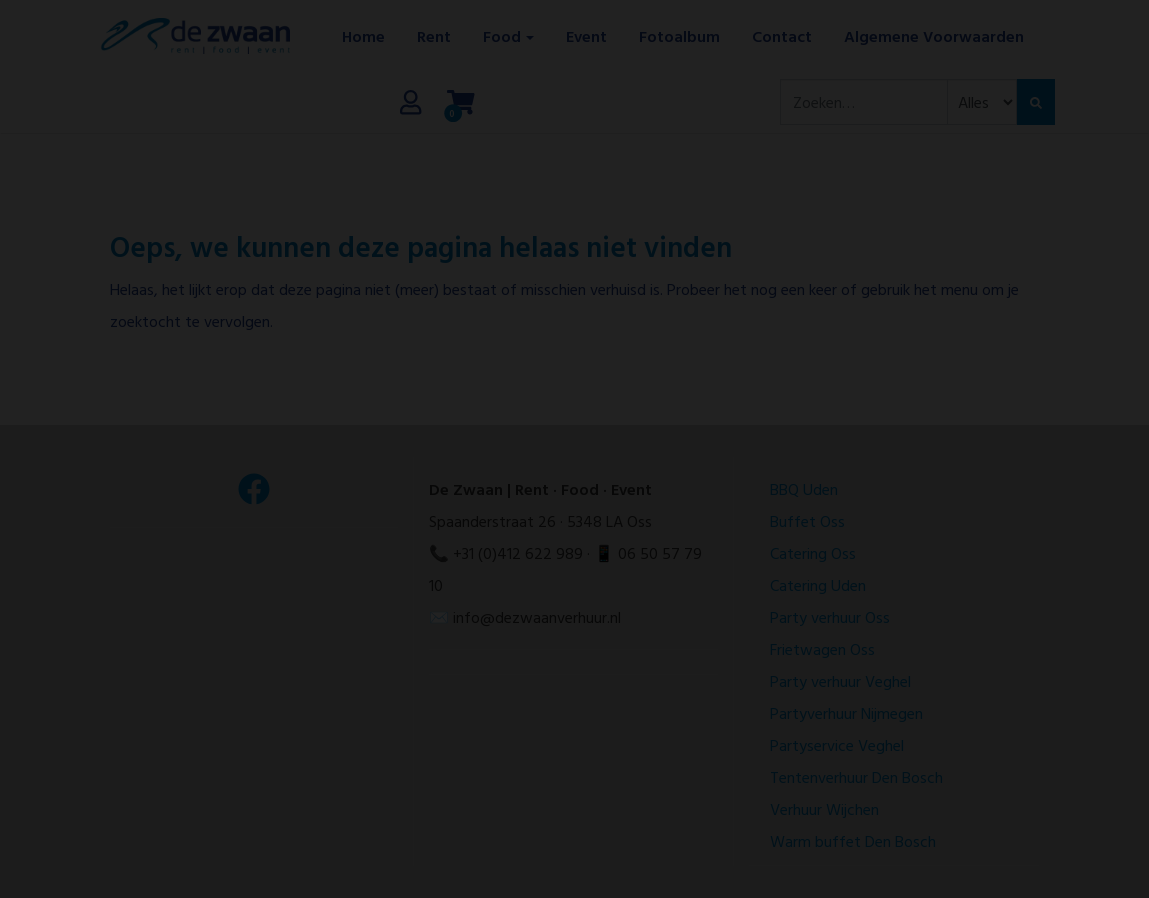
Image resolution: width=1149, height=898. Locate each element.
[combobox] (864, 102)
